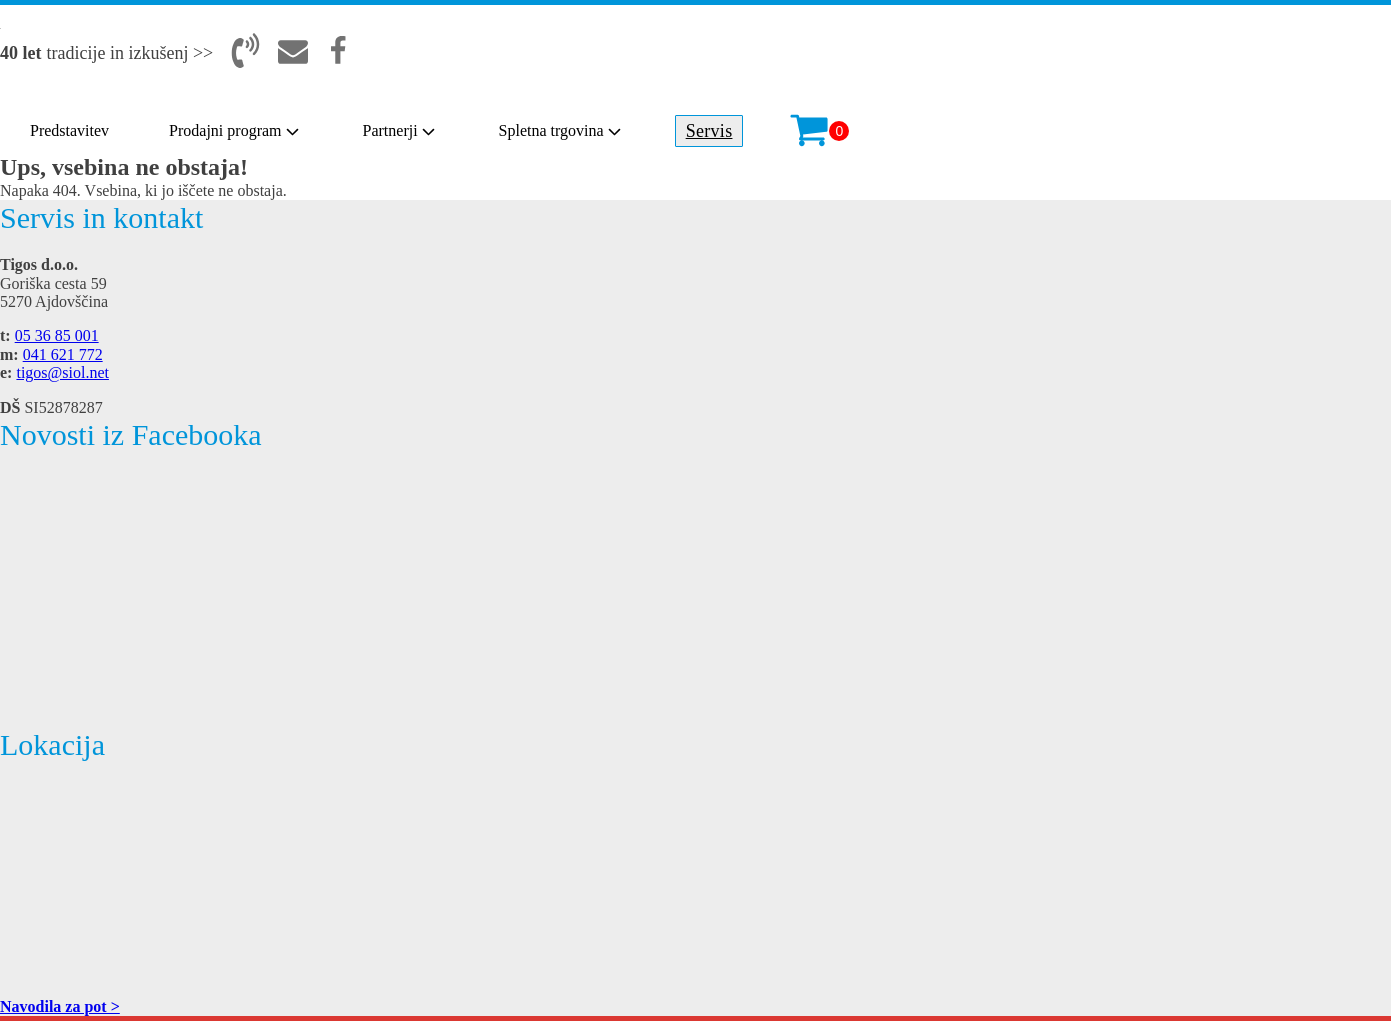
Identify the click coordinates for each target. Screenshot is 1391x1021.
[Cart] (819, 131)
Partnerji (401, 130)
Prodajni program (235, 130)
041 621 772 (63, 354)
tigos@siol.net (62, 372)
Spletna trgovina (562, 130)
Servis (709, 131)
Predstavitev (69, 130)
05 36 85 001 (57, 335)
